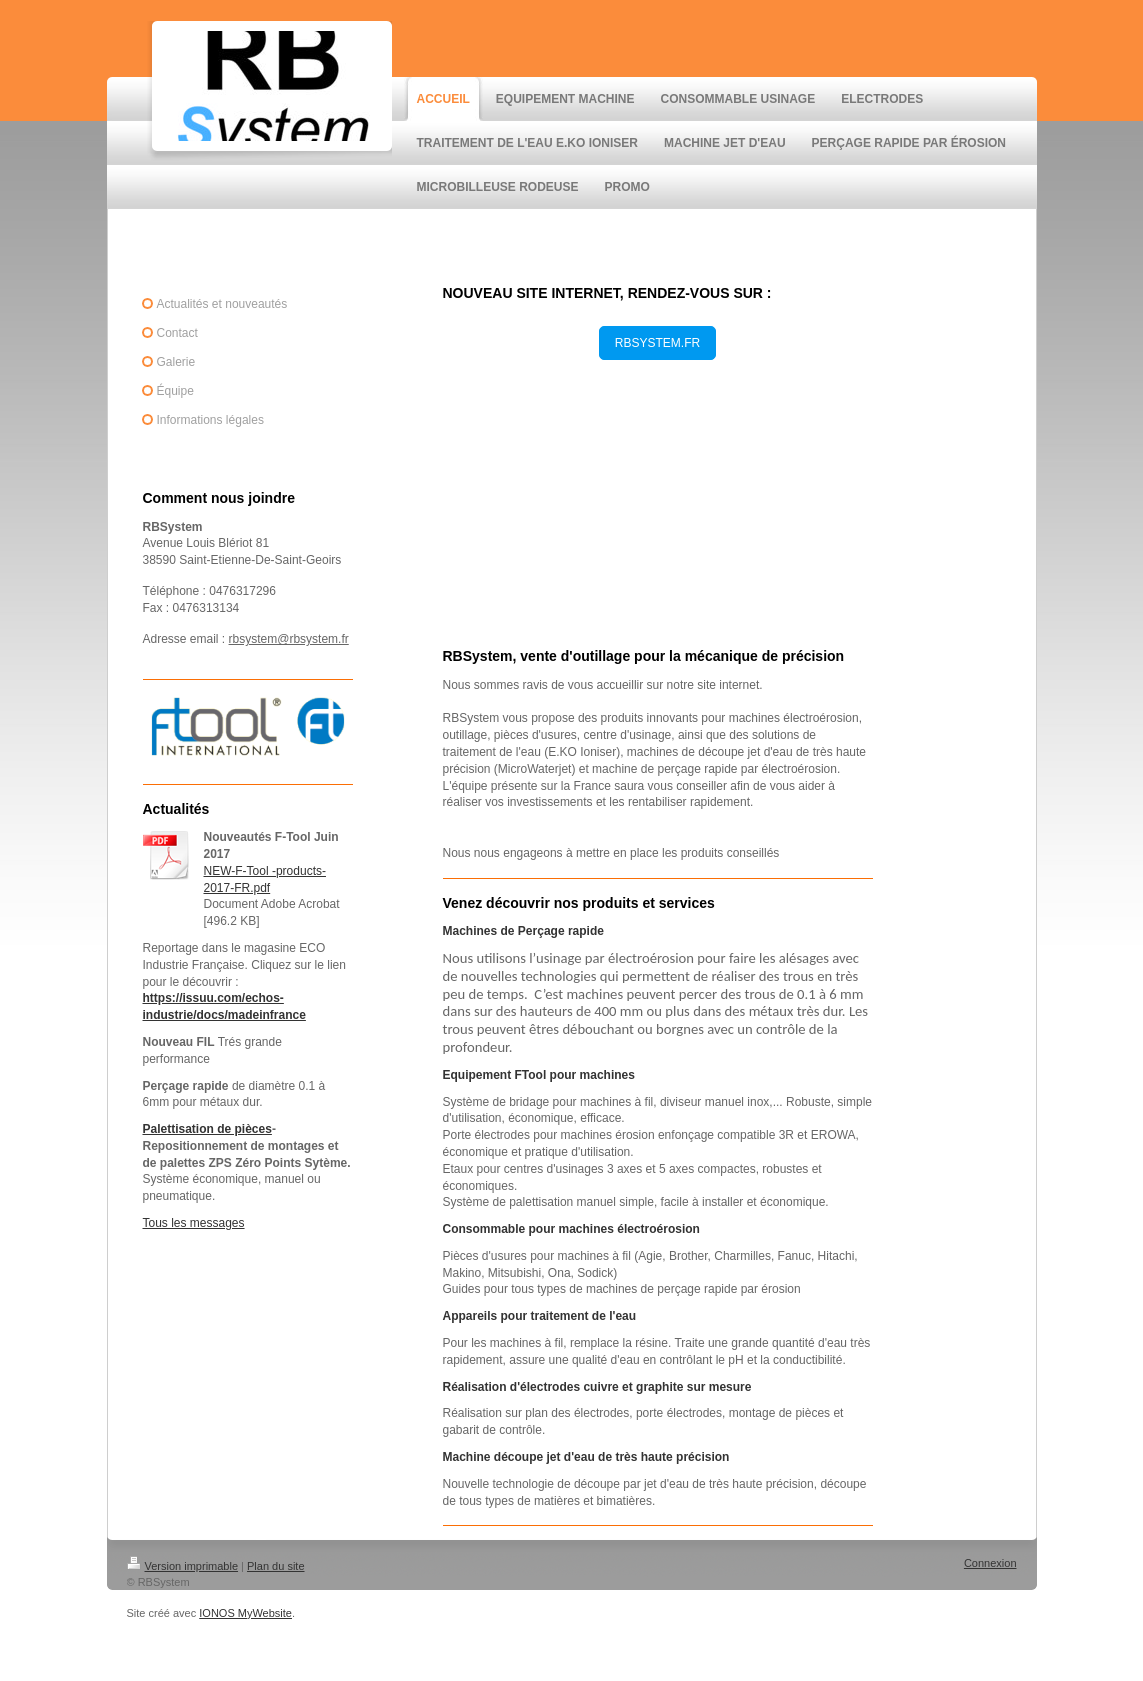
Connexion (990, 1563)
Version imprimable (183, 1566)
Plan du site (275, 1566)
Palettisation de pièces (207, 1129)
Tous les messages (194, 1223)
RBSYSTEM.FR (657, 343)
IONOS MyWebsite (245, 1613)
